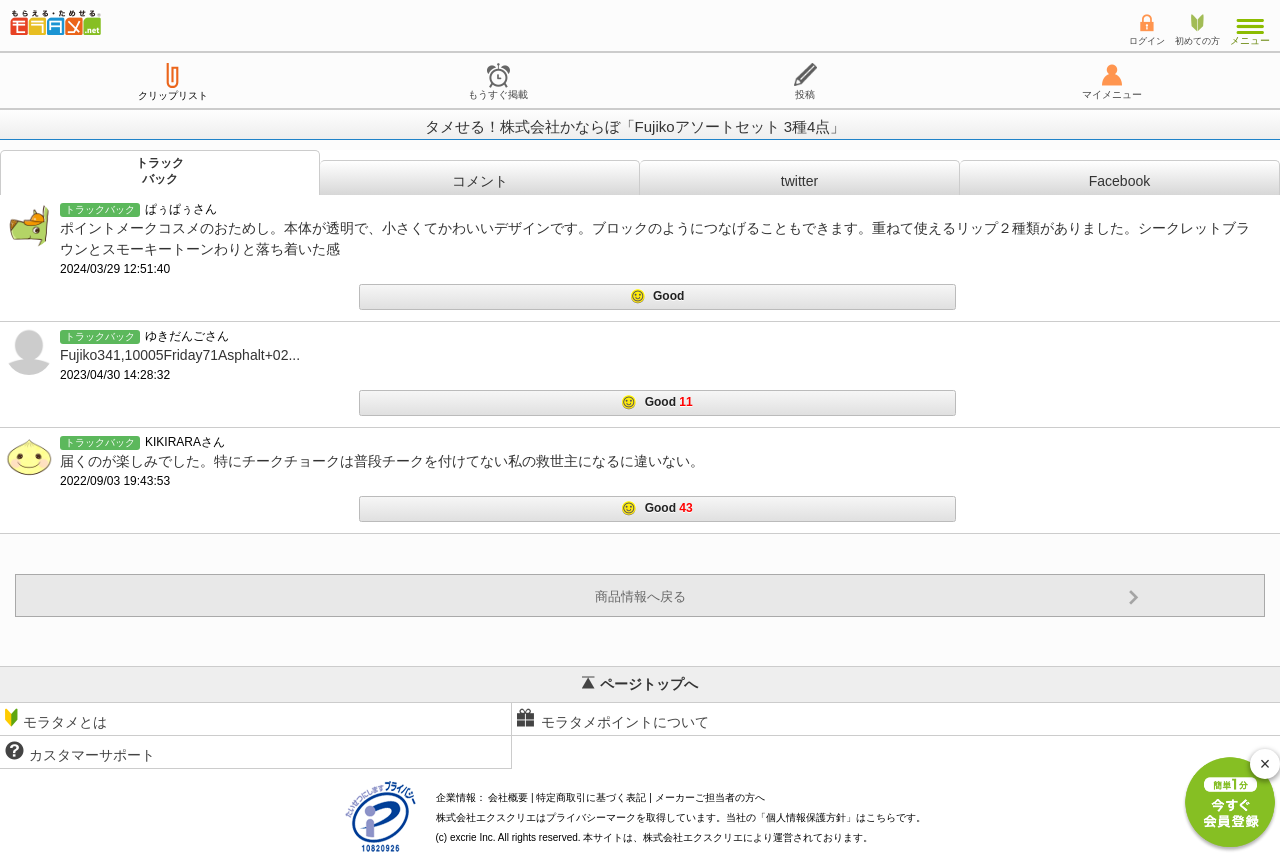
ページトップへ (640, 684)
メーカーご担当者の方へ (710, 797)
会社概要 (508, 797)
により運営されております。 (758, 837)
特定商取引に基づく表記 (591, 797)
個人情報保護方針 (806, 817)
